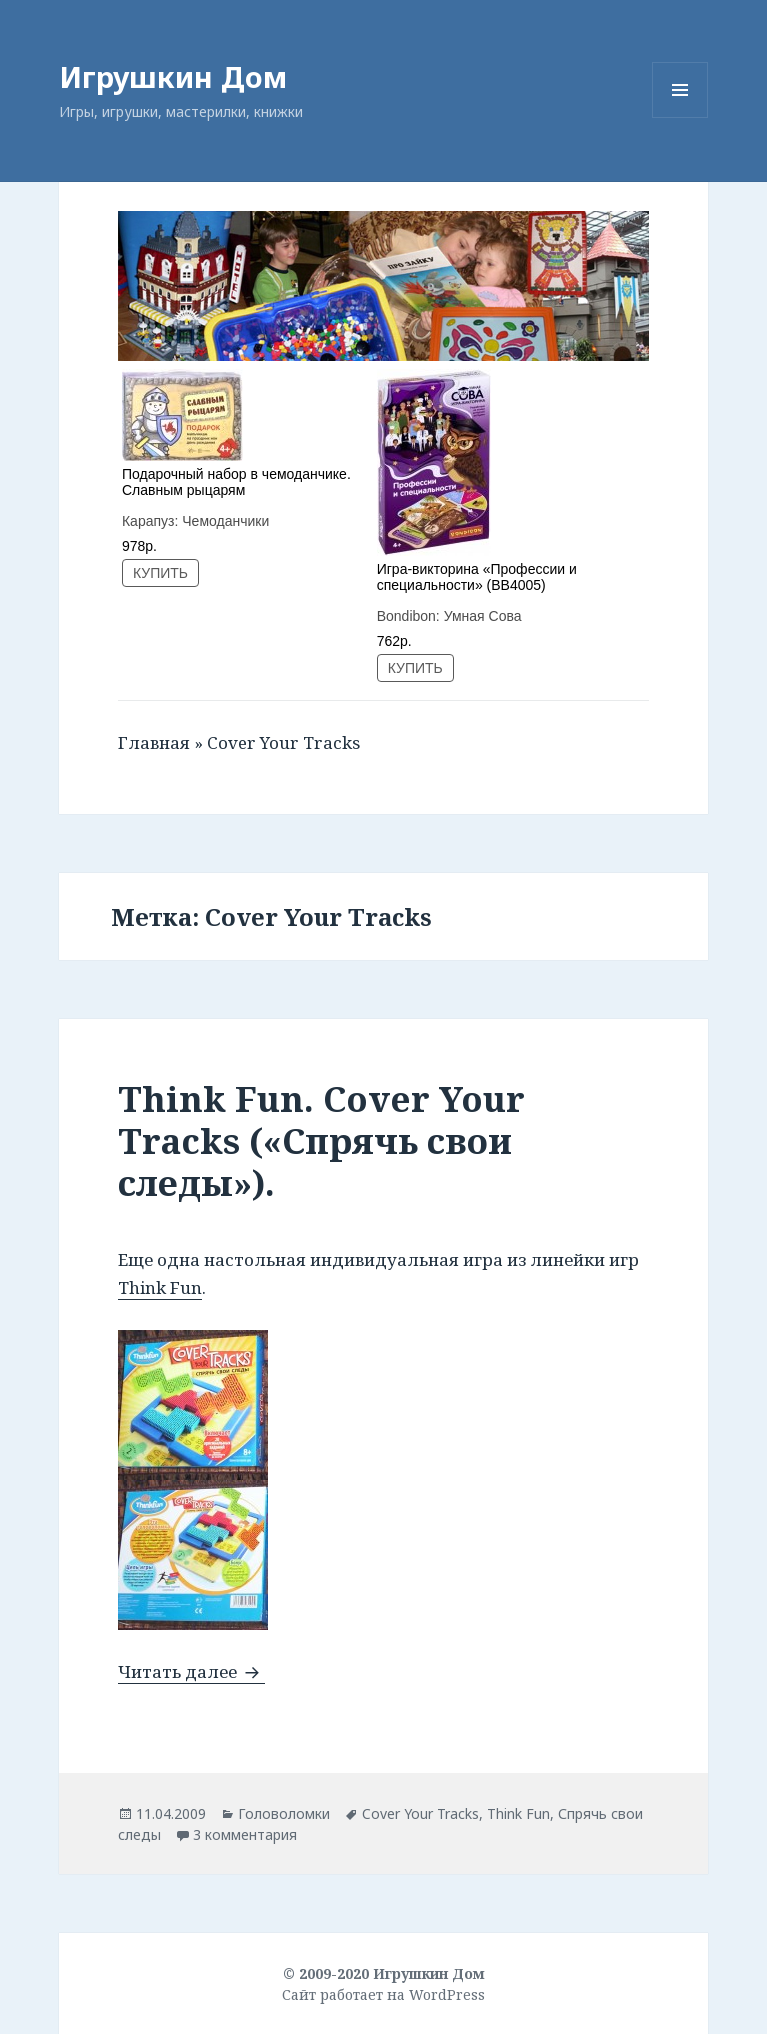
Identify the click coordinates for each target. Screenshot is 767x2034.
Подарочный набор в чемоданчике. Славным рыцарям (236, 482)
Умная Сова (483, 616)
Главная (154, 742)
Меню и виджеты (680, 117)
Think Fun (160, 1287)
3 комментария (245, 1834)
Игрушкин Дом (173, 76)
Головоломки (284, 1813)
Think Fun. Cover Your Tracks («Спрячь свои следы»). (321, 1140)
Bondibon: (410, 616)
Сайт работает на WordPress (383, 1994)
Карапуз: (152, 521)
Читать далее (191, 1671)
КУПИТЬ (160, 573)
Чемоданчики (225, 521)
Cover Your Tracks (420, 1813)
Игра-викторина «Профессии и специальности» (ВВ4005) (477, 577)
